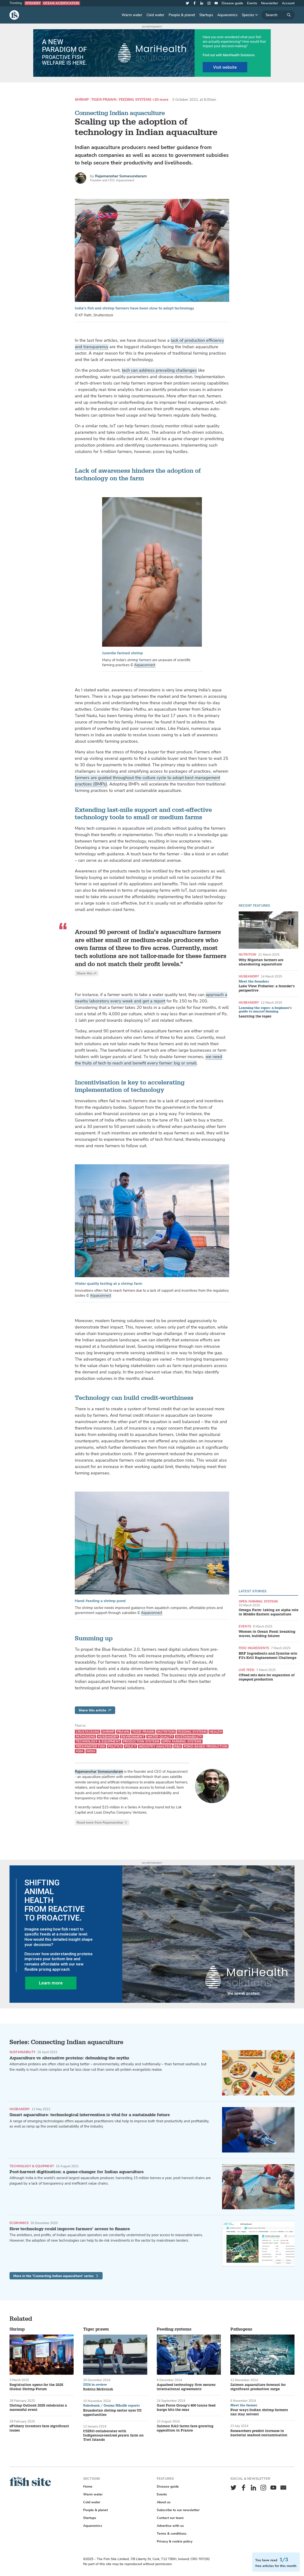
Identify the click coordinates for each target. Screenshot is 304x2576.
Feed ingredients (254, 1648)
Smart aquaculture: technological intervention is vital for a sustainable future (90, 2115)
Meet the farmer (243, 2405)
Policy (130, 1746)
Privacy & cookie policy (174, 2541)
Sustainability (189, 1737)
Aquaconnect (144, 665)
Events (252, 3)
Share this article (95, 1710)
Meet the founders (254, 981)
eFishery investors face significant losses (39, 2428)
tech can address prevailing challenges (159, 370)
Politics (115, 1746)
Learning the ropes (255, 1016)
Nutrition (247, 955)
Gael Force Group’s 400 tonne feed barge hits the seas (186, 2407)
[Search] (278, 14)
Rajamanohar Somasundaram (121, 176)
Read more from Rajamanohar (102, 1822)
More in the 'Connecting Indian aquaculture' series (56, 2276)
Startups (206, 15)
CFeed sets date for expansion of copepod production (266, 1677)
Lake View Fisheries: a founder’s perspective (266, 988)
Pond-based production (206, 1746)
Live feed (246, 1670)
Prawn (123, 1732)
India (91, 1751)
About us (164, 2502)
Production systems (141, 1741)
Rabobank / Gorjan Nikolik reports (111, 2405)
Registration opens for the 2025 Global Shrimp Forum (36, 2387)
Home (87, 2486)
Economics (19, 2223)
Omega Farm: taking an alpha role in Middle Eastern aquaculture (268, 1612)
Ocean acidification (61, 3)
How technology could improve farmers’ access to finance (70, 2229)
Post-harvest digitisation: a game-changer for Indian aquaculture (77, 2172)
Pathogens (85, 1737)
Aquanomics (227, 15)
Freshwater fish (90, 1746)
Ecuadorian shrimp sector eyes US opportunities (112, 2412)
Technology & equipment (98, 1741)
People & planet (182, 15)
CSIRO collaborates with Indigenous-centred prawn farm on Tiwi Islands (113, 2435)
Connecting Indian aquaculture (120, 113)
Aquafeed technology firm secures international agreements (186, 2387)
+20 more (160, 100)
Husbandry (249, 976)
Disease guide (232, 3)
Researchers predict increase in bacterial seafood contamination (258, 2433)
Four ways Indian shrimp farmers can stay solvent (259, 2412)
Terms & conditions (171, 2533)
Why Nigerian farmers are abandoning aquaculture (261, 962)
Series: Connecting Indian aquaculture (66, 2042)
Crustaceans (87, 1732)
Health (215, 1732)
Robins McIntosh (98, 2389)
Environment (132, 1737)
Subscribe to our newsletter (178, 2510)
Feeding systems (135, 100)
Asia (80, 1751)
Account (288, 3)
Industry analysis (155, 1746)
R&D (177, 1746)
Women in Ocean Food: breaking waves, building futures (267, 1634)
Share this (87, 973)
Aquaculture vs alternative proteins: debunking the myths (69, 2058)
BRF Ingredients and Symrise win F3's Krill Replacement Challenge (268, 1656)
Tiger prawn (104, 100)
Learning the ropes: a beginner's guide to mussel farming (265, 1009)
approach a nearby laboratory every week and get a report (151, 998)
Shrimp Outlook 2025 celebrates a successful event (38, 2407)
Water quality (160, 1737)
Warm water (132, 15)
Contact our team (170, 2518)
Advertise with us (170, 2525)
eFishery (32, 3)
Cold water (155, 15)
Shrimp (82, 100)
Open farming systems (258, 1601)
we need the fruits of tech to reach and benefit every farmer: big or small (148, 1060)
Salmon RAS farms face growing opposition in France (185, 2428)
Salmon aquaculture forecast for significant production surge (258, 2387)
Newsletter (269, 3)
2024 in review (95, 2385)
